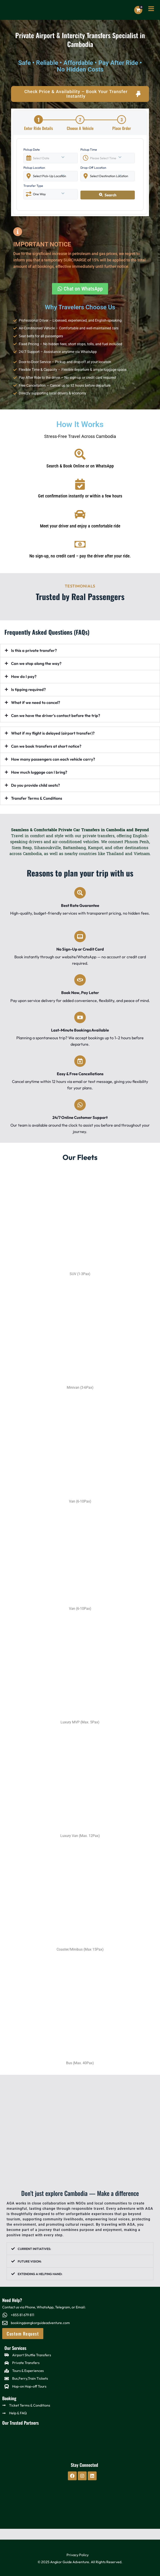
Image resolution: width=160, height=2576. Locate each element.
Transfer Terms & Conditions (36, 798)
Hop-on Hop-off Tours (29, 2386)
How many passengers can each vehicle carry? (53, 759)
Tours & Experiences (28, 2370)
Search (108, 194)
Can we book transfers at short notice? (46, 746)
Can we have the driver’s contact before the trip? (55, 715)
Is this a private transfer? (34, 650)
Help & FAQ (18, 2413)
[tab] (80, 94)
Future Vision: (30, 2261)
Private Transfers (26, 2362)
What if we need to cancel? (35, 702)
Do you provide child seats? (35, 785)
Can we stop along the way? (36, 663)
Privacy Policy (78, 2555)
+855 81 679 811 (22, 2315)
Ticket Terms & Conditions (29, 2405)
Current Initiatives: (34, 2249)
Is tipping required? (28, 689)
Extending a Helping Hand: (40, 2274)
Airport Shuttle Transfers (31, 2355)
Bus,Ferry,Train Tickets (30, 2378)
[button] (80, 650)
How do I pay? (23, 676)
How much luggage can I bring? (39, 772)
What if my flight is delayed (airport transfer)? (53, 733)
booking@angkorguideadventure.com (40, 2323)
